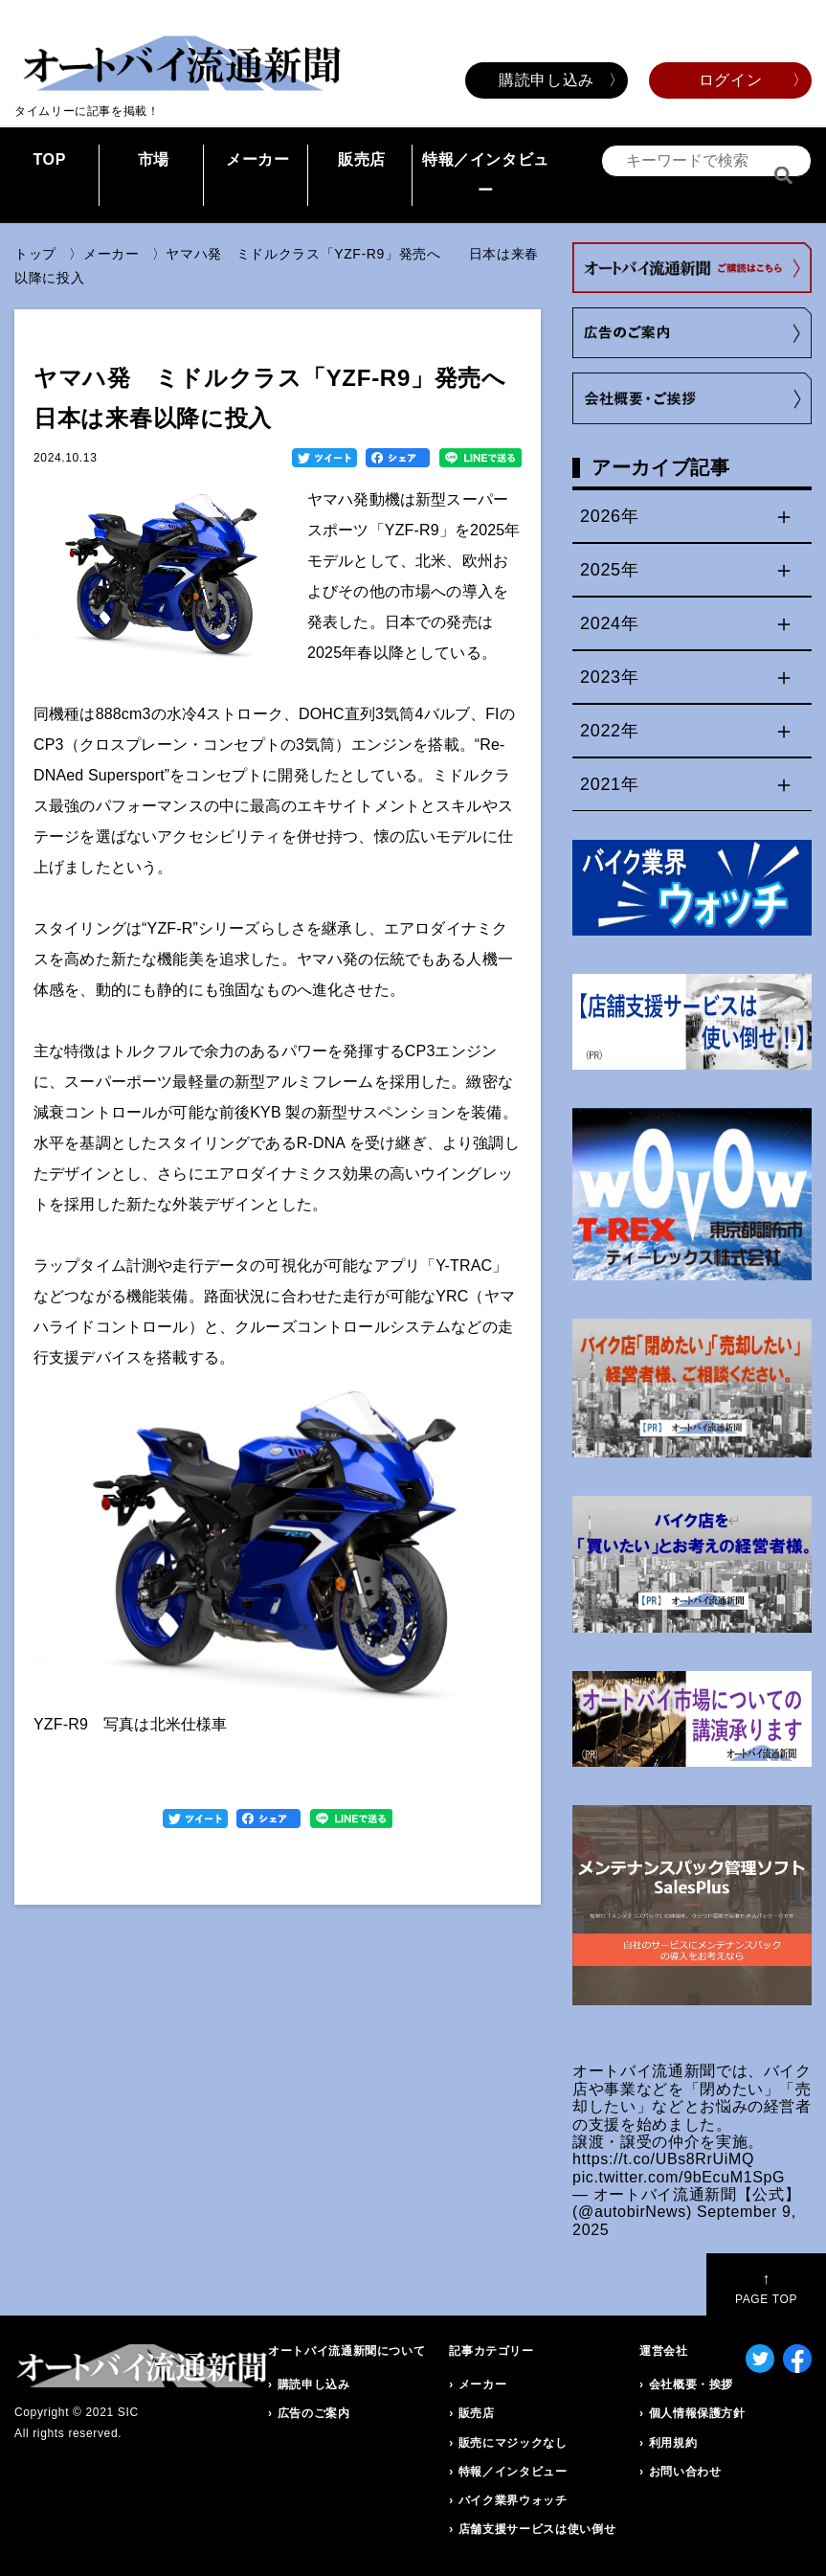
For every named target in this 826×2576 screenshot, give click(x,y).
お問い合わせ (685, 2471)
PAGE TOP (766, 2288)
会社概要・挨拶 (691, 2384)
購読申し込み (546, 80)
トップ (35, 253)
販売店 (362, 159)
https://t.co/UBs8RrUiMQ (663, 2159)
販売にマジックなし (513, 2443)
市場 (153, 159)
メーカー (258, 159)
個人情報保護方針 (697, 2413)
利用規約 (673, 2443)
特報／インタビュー (485, 174)
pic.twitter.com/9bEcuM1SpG (678, 2177)
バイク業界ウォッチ (513, 2500)
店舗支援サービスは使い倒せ (536, 2529)
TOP (49, 159)
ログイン (731, 80)
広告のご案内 (314, 2413)
